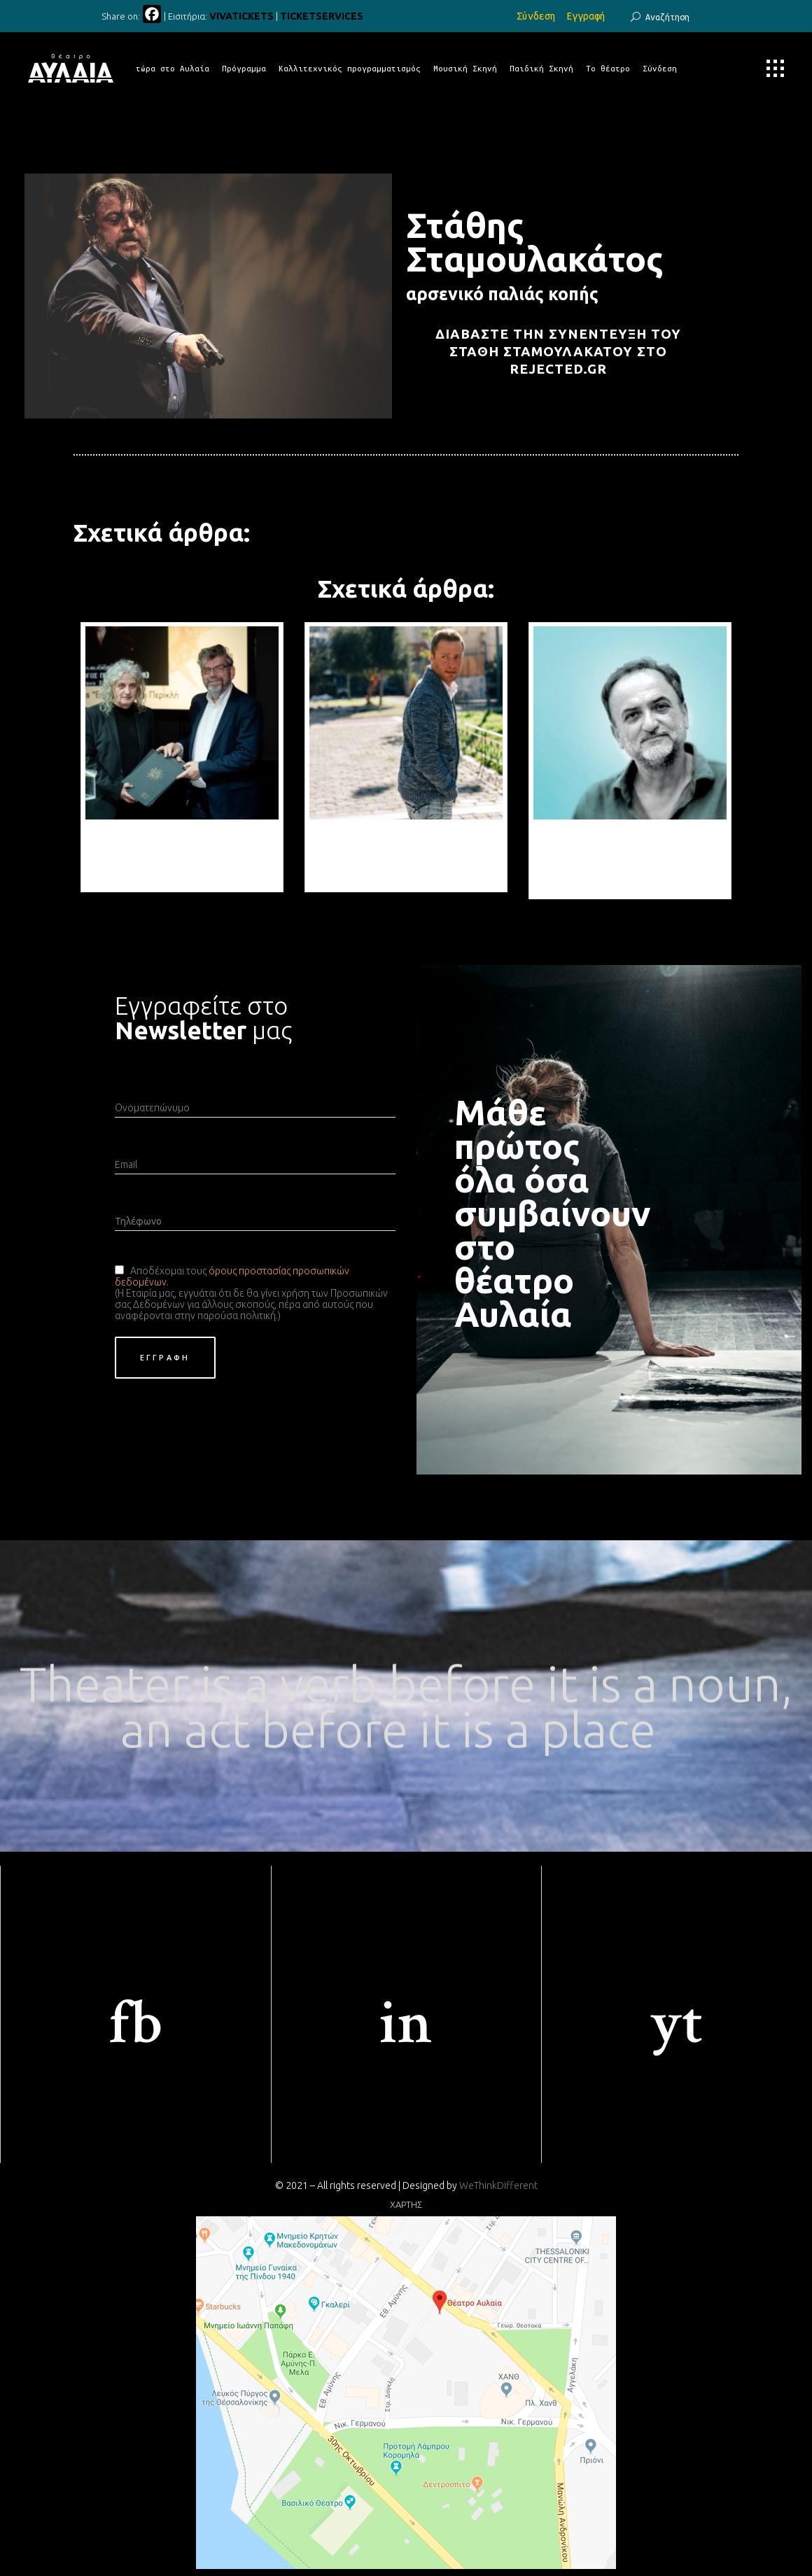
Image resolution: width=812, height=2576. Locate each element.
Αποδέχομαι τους (169, 1270)
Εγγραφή (586, 16)
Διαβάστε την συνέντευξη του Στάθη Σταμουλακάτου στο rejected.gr (558, 351)
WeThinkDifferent (498, 2185)
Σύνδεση (536, 16)
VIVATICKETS (241, 16)
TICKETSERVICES (321, 16)
